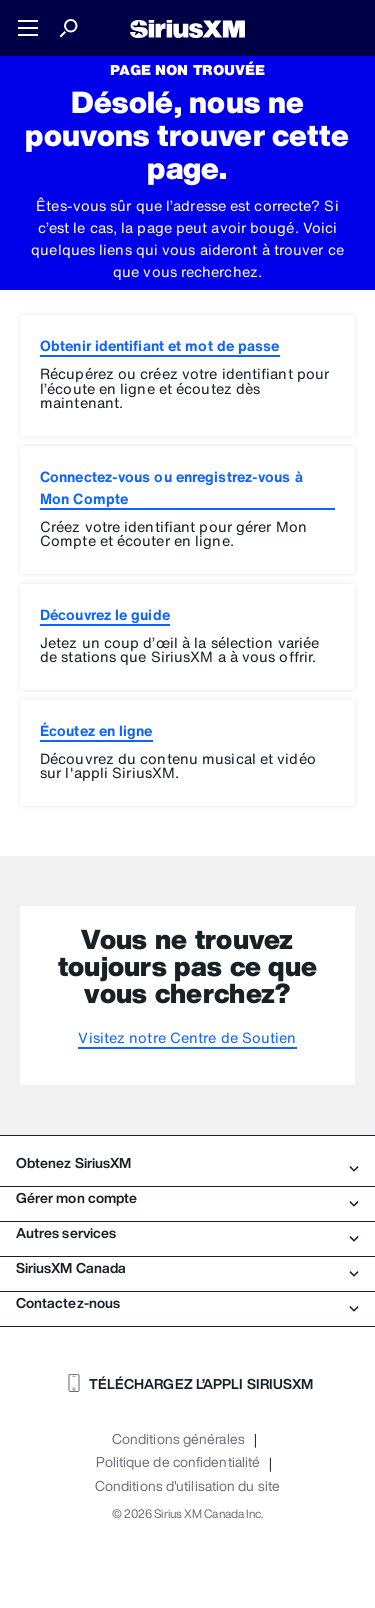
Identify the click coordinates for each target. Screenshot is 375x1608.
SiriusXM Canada (187, 1268)
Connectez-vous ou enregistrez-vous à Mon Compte (171, 487)
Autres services (187, 1233)
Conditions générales (178, 1439)
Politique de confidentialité (178, 1462)
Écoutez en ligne (96, 730)
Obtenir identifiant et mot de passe (160, 345)
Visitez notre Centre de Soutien (187, 1037)
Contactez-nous (187, 1303)
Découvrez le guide (105, 614)
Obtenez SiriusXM (187, 1163)
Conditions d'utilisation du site (187, 1486)
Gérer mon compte (187, 1198)
